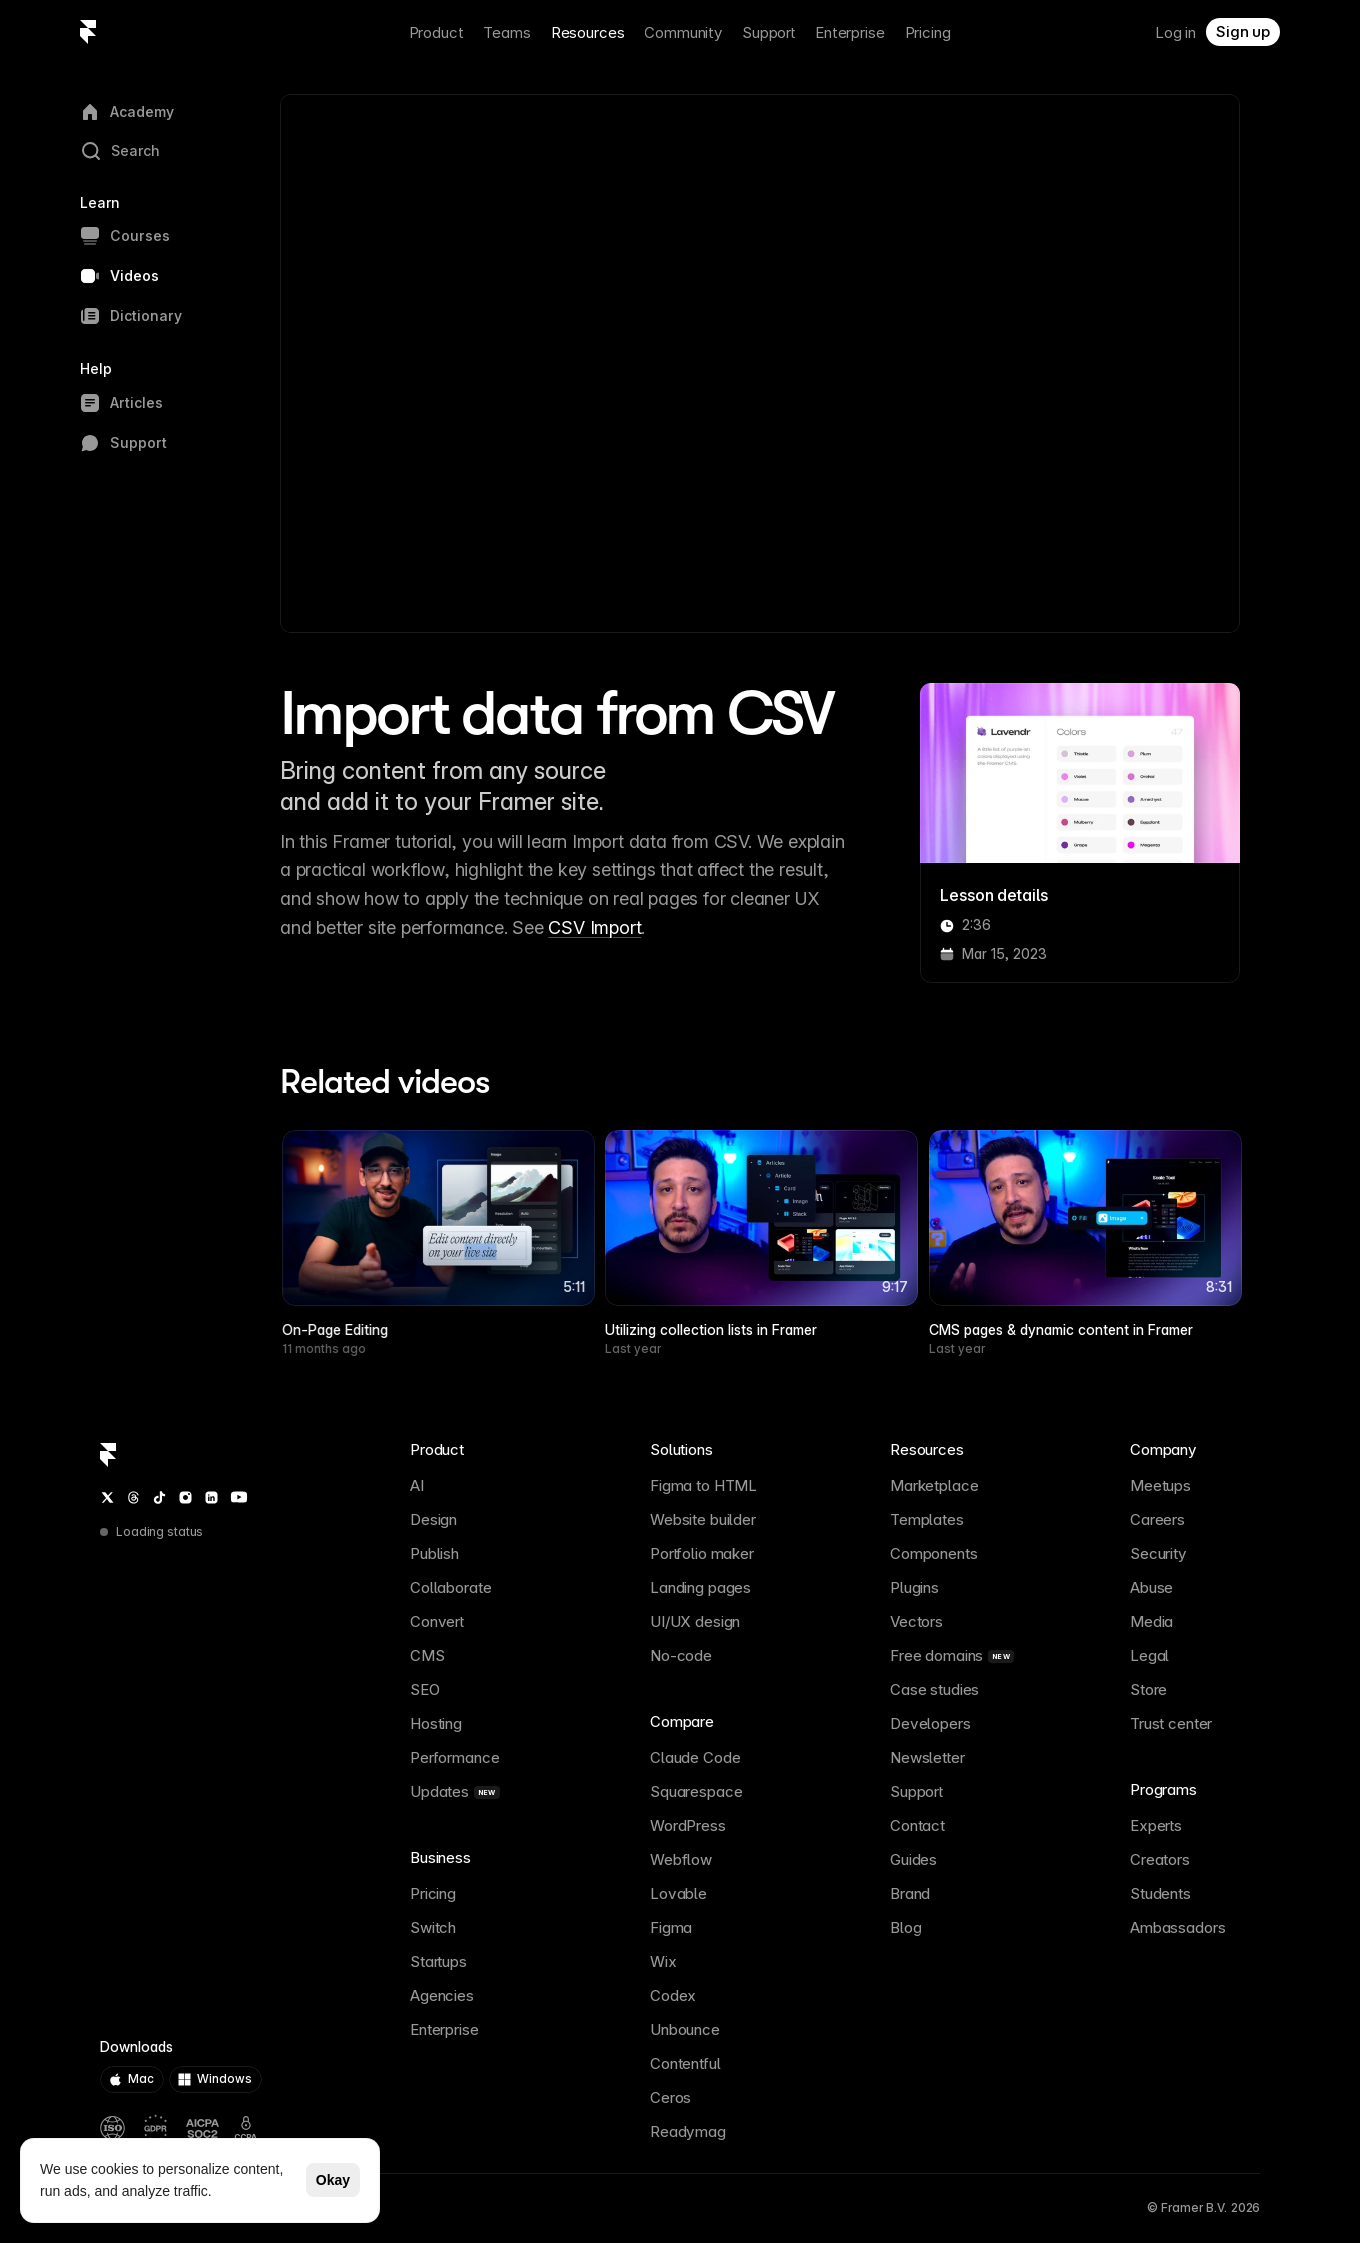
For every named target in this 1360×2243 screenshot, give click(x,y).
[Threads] (133, 1497)
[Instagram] (185, 1497)
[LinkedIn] (211, 1497)
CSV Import (594, 927)
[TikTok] (159, 1497)
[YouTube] (239, 1497)
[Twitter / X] (107, 1497)
